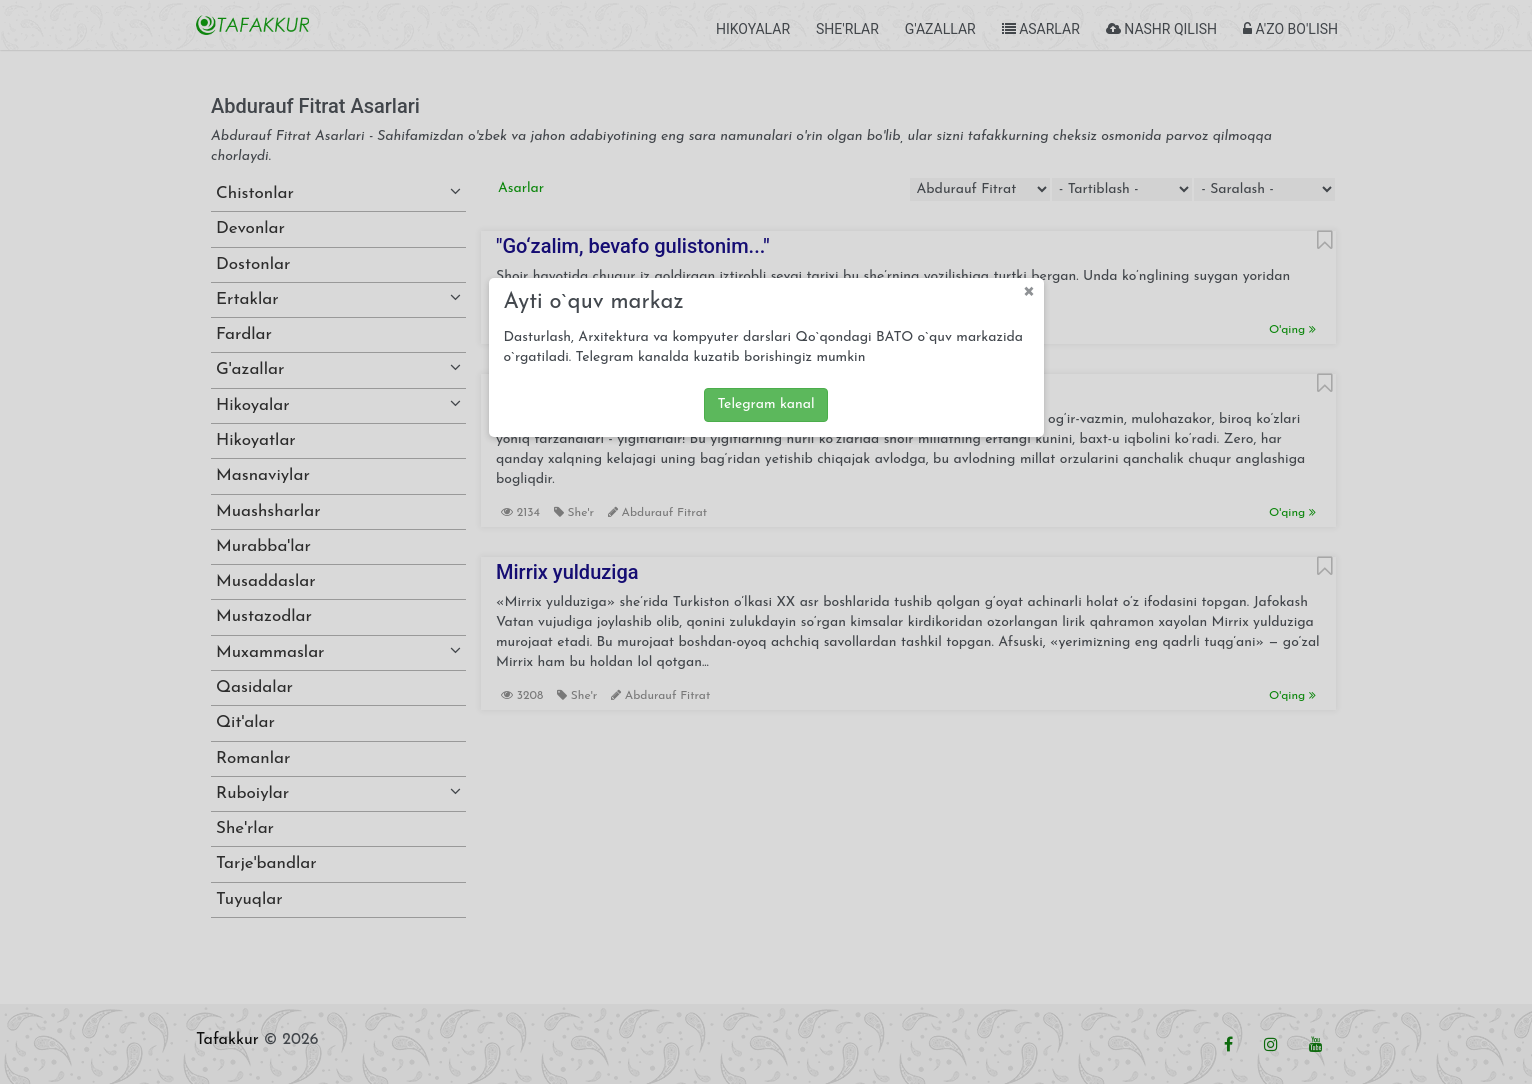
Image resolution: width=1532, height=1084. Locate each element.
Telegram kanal (765, 404)
